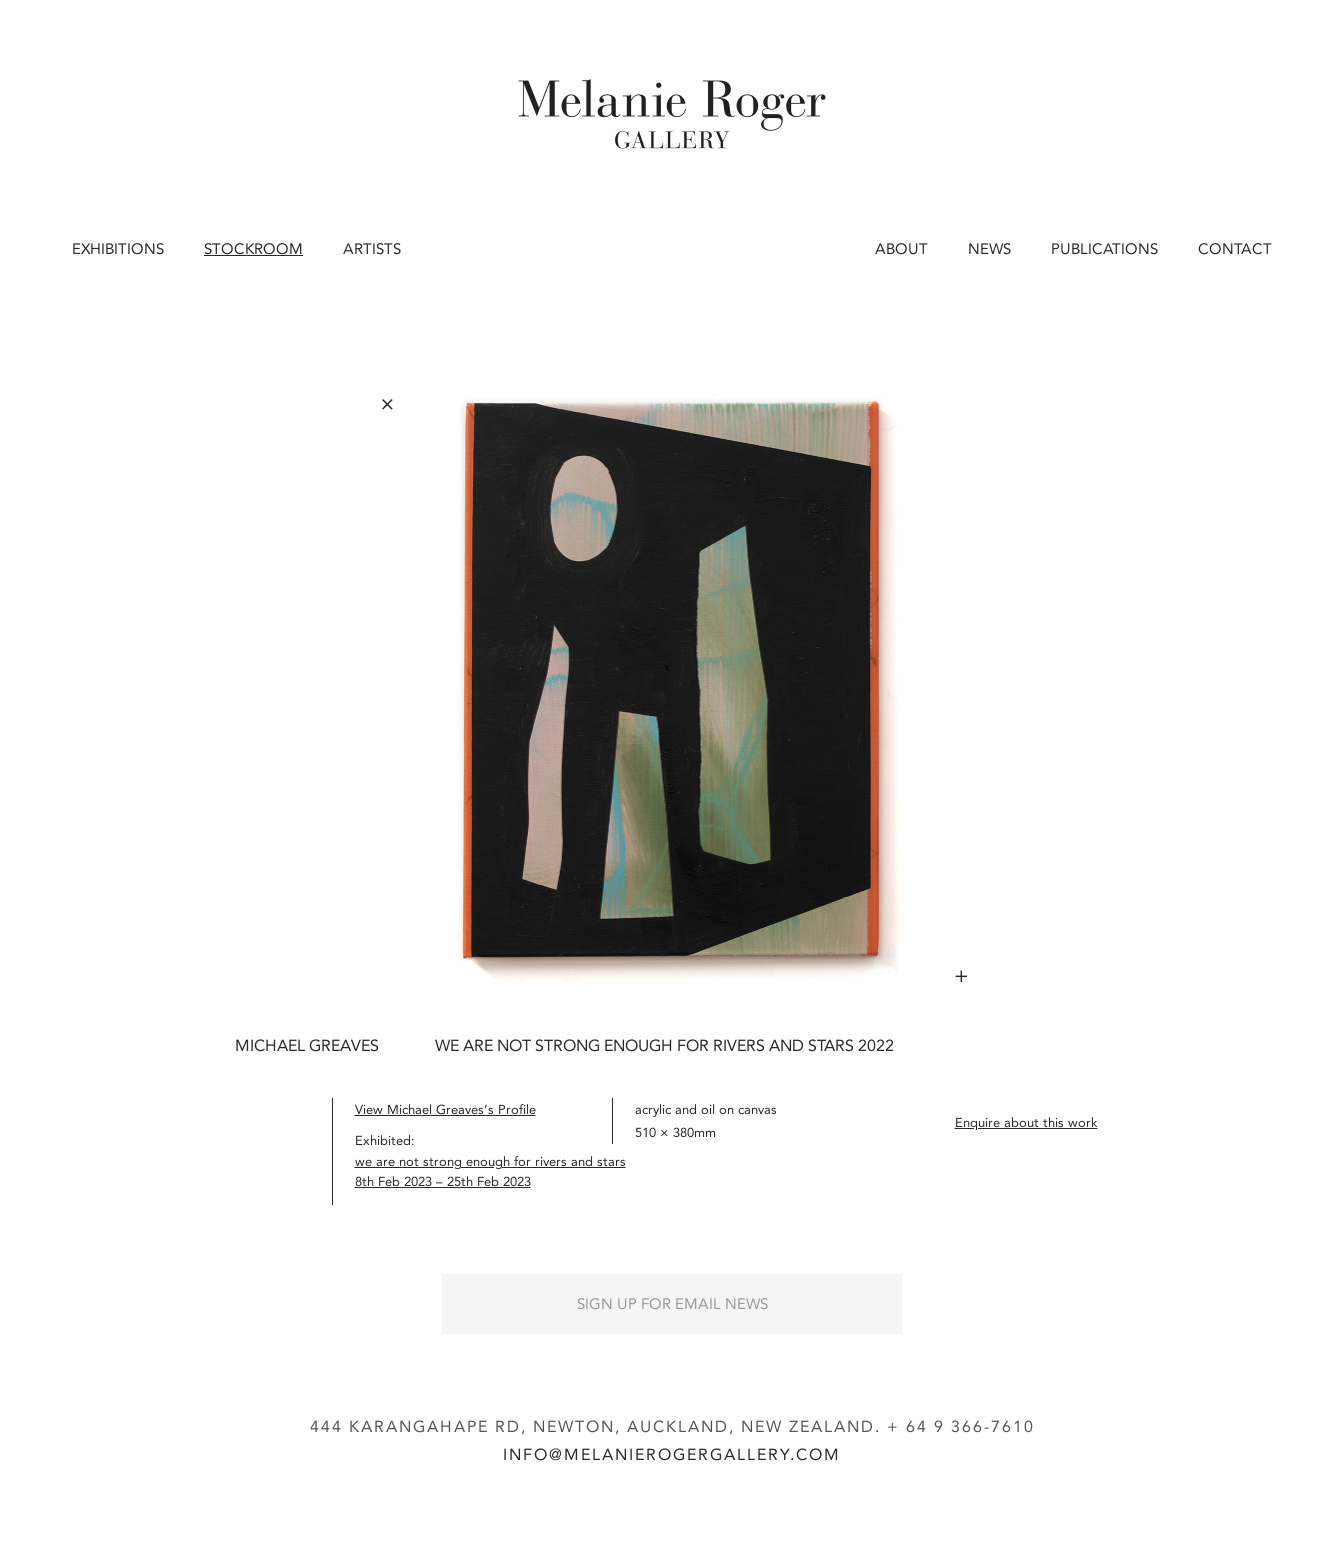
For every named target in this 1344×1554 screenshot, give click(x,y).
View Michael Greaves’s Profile (445, 1109)
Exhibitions (118, 249)
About (901, 249)
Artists (372, 249)
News (989, 249)
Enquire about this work (1026, 1122)
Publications (1104, 249)
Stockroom (253, 249)
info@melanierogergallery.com (672, 1454)
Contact (1235, 249)
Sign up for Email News (672, 1304)
